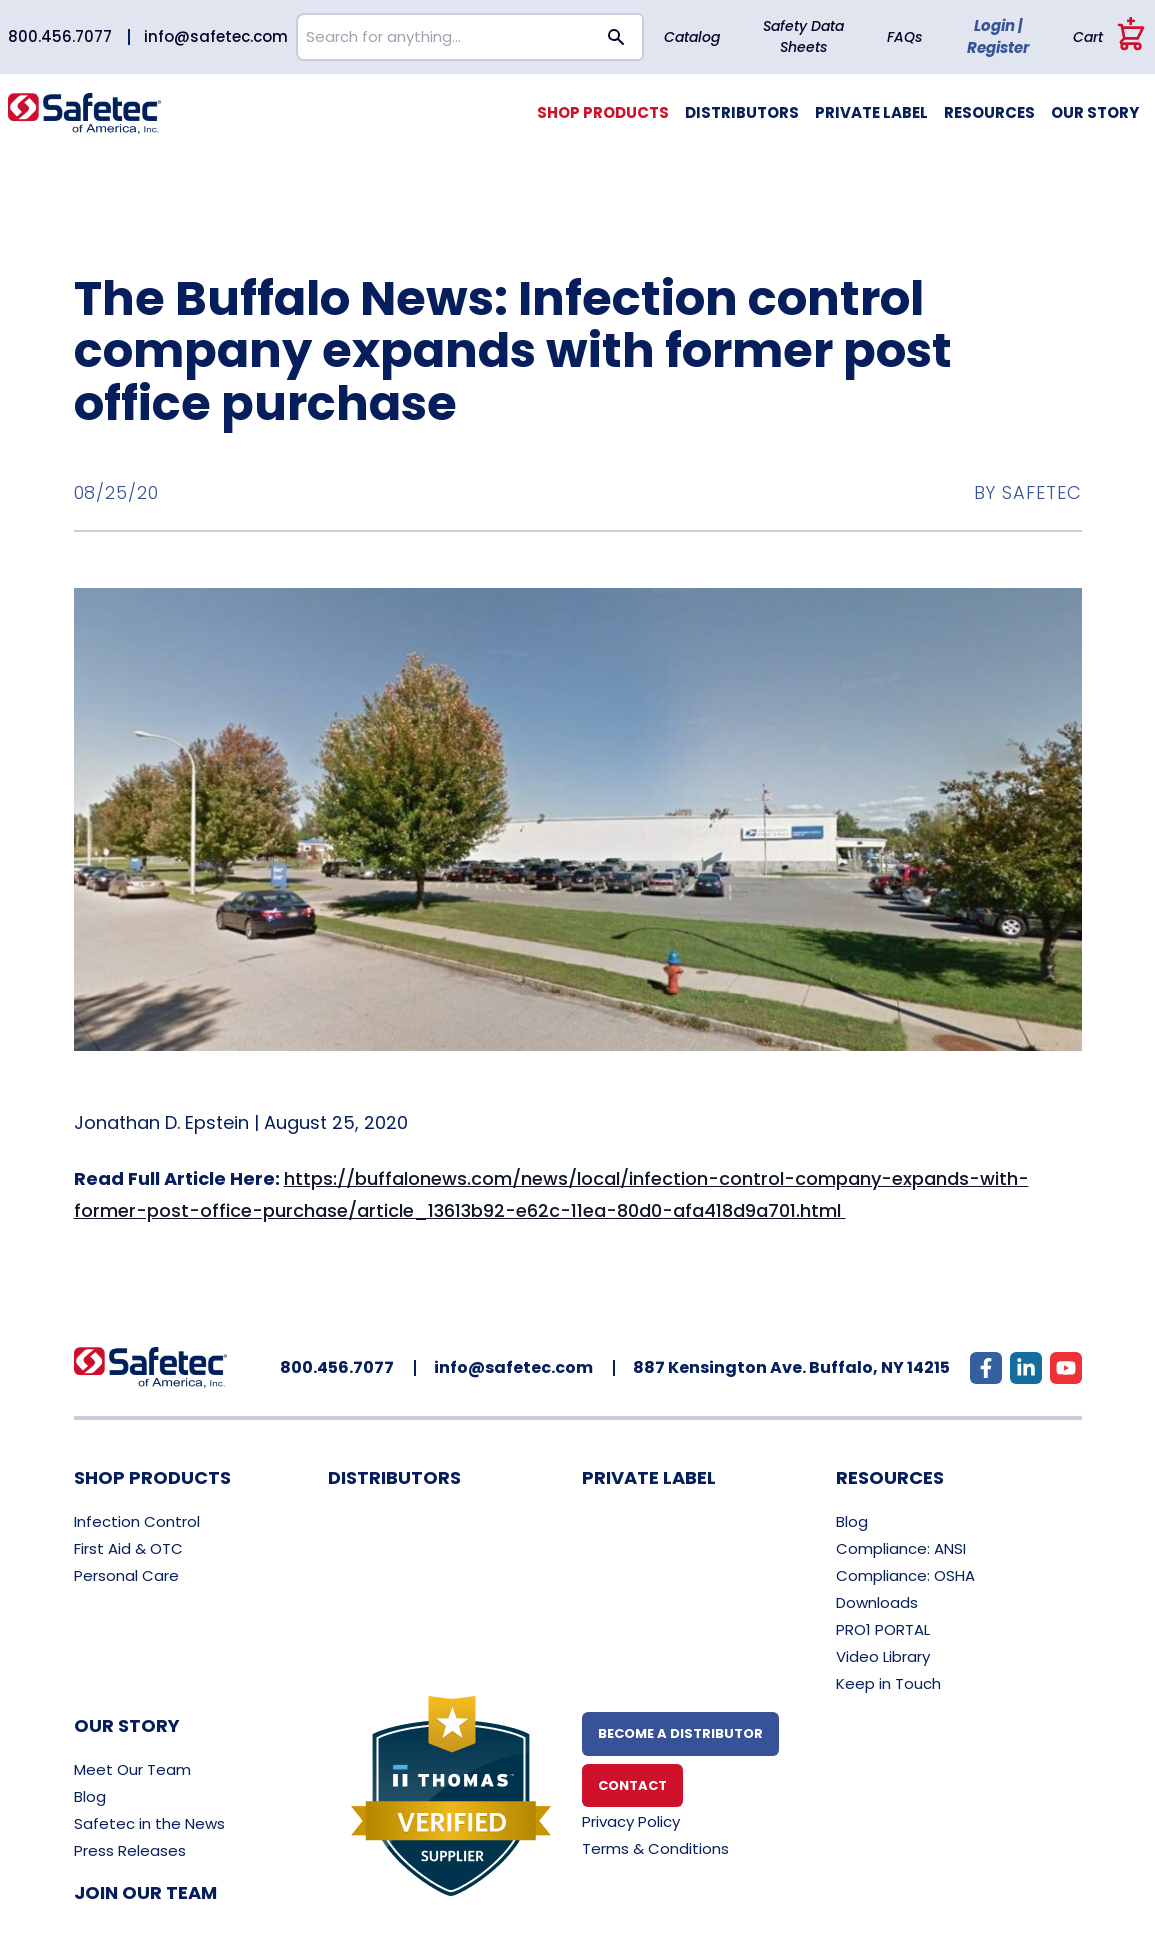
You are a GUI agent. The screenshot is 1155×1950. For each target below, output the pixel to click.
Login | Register (998, 37)
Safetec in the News (149, 1823)
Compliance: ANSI (901, 1548)
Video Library (883, 1656)
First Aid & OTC (128, 1548)
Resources (989, 112)
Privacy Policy (631, 1821)
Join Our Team (145, 1892)
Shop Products (603, 112)
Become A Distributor (680, 1733)
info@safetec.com (216, 36)
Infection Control (137, 1521)
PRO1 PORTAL (883, 1629)
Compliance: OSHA (905, 1575)
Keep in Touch (888, 1683)
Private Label (871, 112)
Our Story (1095, 112)
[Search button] (617, 37)
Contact (632, 1785)
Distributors (742, 112)
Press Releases (130, 1850)
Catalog (692, 37)
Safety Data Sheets (803, 36)
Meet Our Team (132, 1769)
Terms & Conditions (655, 1848)
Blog (852, 1521)
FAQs (904, 37)
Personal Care (126, 1575)
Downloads (877, 1602)
